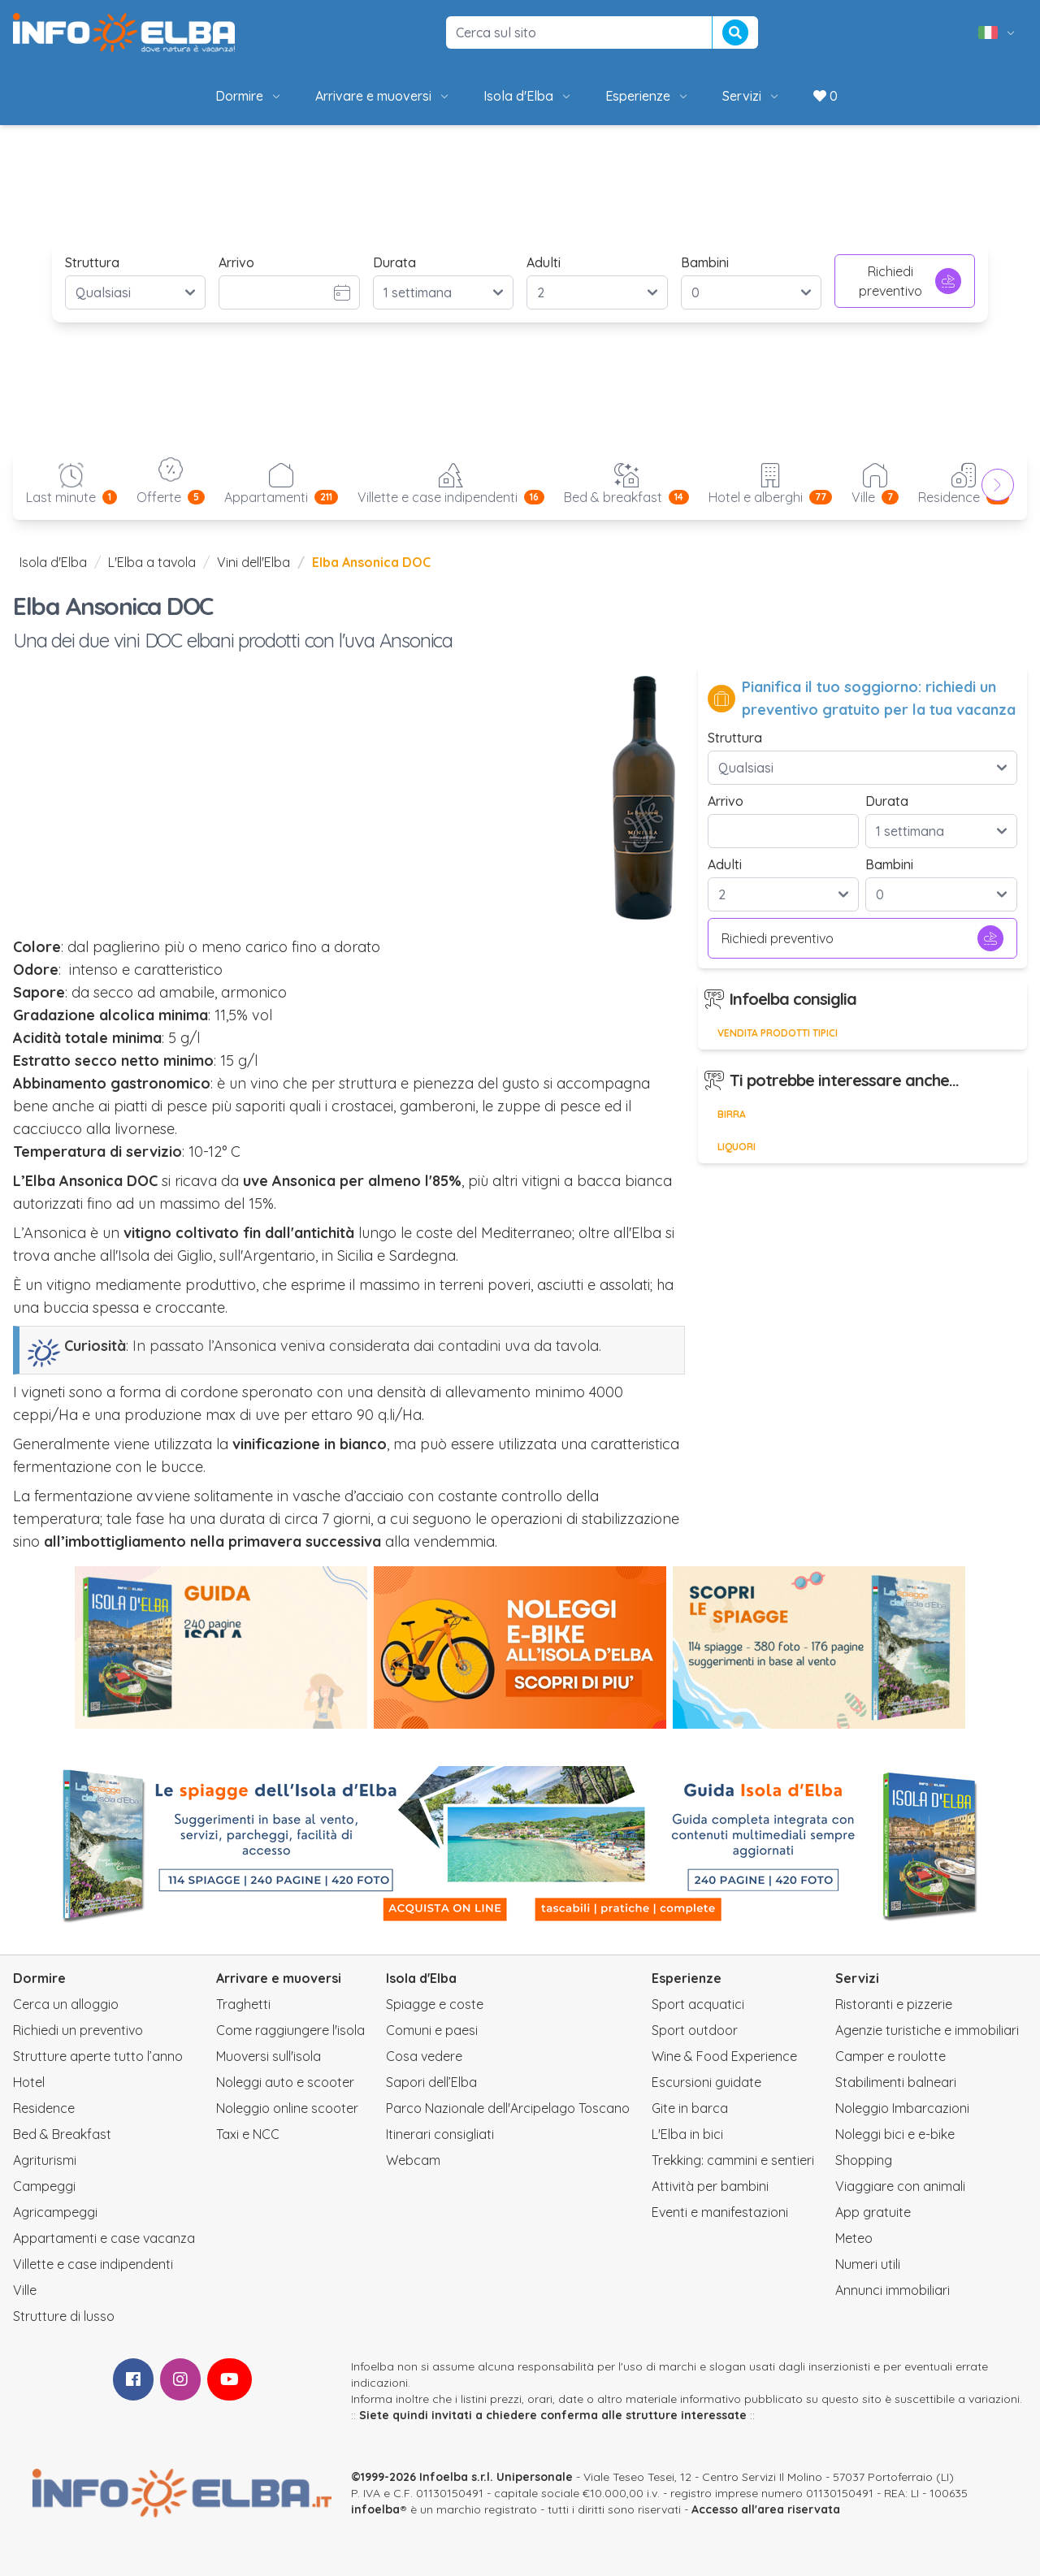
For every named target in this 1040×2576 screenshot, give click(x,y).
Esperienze (647, 96)
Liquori (736, 1147)
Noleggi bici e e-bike (895, 2134)
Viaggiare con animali (900, 2186)
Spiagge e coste (434, 2004)
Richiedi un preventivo (78, 2030)
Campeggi (44, 2186)
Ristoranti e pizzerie (893, 2004)
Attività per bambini (710, 2186)
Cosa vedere (424, 2056)
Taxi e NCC (248, 2134)
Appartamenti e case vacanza (104, 2238)
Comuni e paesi (432, 2030)
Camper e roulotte (890, 2056)
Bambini (705, 262)
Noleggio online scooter (287, 2108)
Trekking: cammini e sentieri (733, 2160)
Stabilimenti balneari (895, 2082)
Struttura (92, 262)
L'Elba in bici (687, 2134)
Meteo (854, 2238)
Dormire (249, 96)
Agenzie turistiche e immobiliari (927, 2030)
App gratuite (873, 2212)
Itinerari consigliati (440, 2134)
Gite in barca (690, 2108)
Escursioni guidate (706, 2082)
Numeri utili (867, 2264)
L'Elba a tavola (152, 562)
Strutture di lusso (64, 2316)
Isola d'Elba (528, 96)
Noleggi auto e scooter (285, 2082)
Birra (731, 1114)
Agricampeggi (55, 2212)
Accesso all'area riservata (765, 2509)
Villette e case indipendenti (93, 2264)
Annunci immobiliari (892, 2290)
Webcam (413, 2160)
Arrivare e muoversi (383, 96)
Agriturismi (44, 2160)
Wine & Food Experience (724, 2056)
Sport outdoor (695, 2030)
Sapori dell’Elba (431, 2082)
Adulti (543, 262)
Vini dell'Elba (253, 562)
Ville (25, 2290)
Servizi (751, 96)
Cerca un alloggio (66, 2004)
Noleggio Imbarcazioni (902, 2108)
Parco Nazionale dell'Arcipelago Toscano (508, 2108)
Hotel (29, 2082)
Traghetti (243, 2004)
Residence (44, 2108)
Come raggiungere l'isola (290, 2030)
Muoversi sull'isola (268, 2056)
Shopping (863, 2160)
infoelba (375, 2509)
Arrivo (236, 262)
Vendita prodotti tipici (777, 1033)
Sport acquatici (698, 2004)
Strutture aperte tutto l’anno (98, 2056)
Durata (394, 262)
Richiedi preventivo (910, 281)
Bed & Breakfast (62, 2134)
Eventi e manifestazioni (720, 2212)
